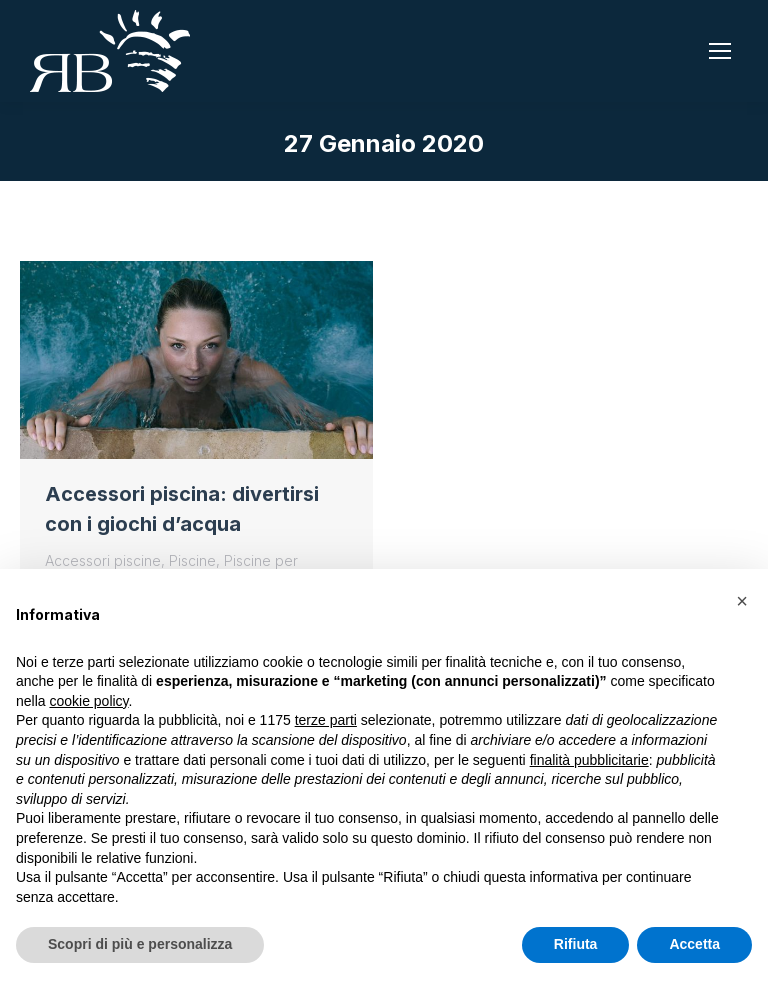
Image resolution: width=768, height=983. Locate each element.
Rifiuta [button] (576, 944)
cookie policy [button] (88, 701)
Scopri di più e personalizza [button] (140, 944)
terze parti (326, 720)
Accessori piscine (103, 560)
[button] (742, 601)
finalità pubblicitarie (589, 760)
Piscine (192, 560)
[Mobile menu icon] (720, 51)
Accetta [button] (694, 944)
